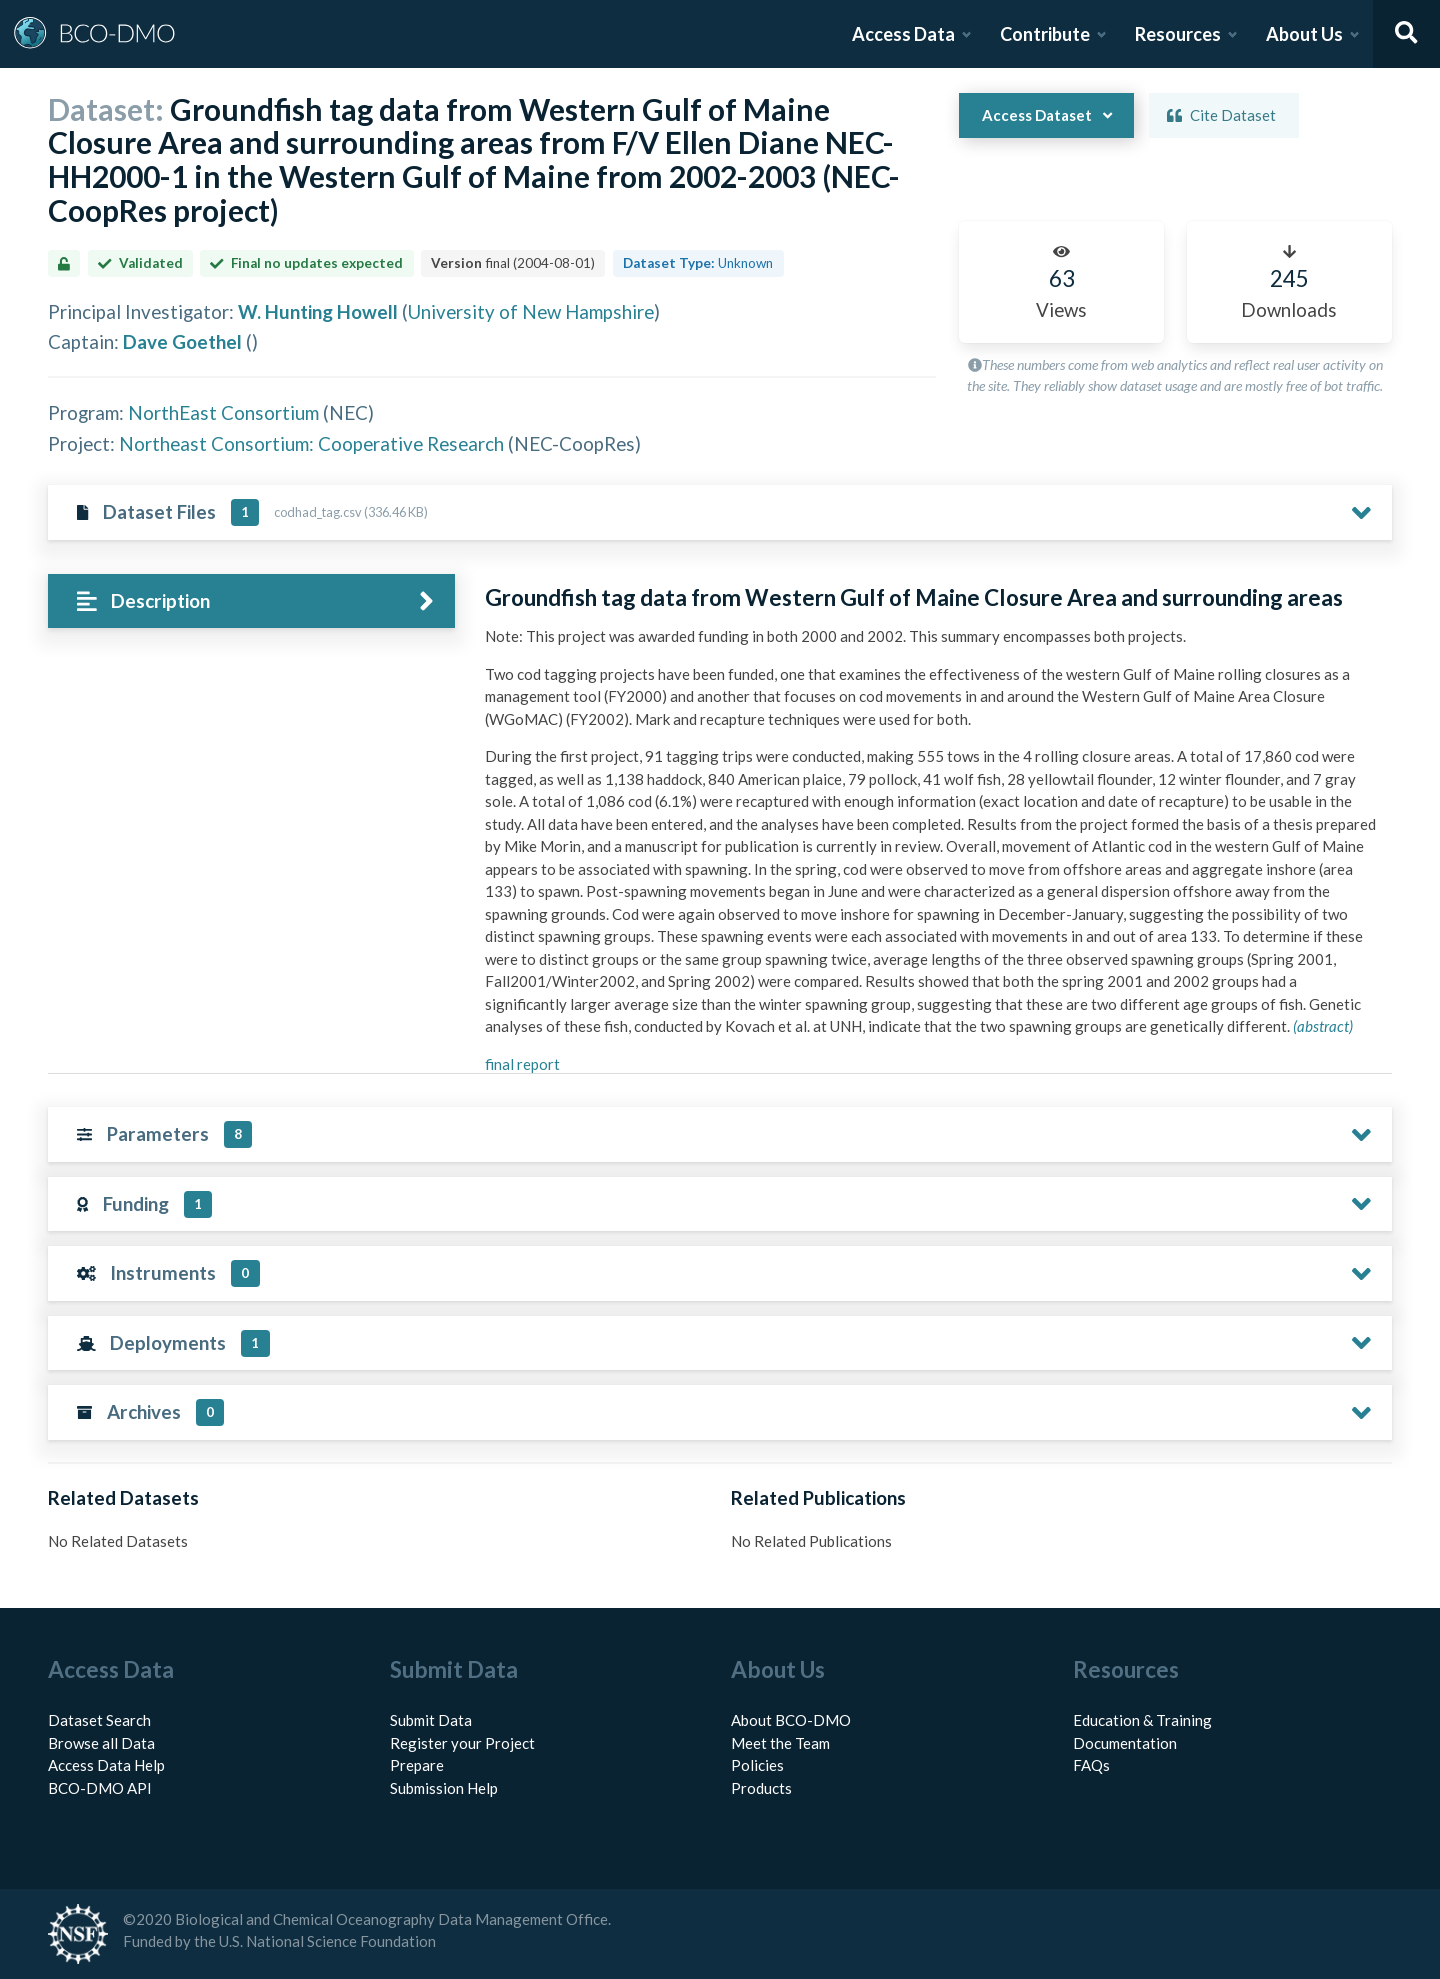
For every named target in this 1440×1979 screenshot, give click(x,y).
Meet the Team (780, 1743)
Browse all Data (101, 1743)
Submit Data (431, 1720)
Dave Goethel (182, 341)
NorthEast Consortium (223, 412)
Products (761, 1788)
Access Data (903, 34)
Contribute (1045, 34)
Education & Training (1142, 1720)
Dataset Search (99, 1720)
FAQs (1091, 1765)
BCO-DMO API (100, 1788)
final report (522, 1064)
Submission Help (444, 1788)
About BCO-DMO (791, 1720)
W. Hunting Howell (318, 311)
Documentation (1125, 1743)
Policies (757, 1765)
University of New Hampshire (531, 311)
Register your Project (462, 1743)
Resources (1178, 34)
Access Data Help (106, 1765)
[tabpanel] (933, 837)
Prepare (417, 1765)
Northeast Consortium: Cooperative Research (311, 443)
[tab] (251, 601)
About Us (1304, 34)
